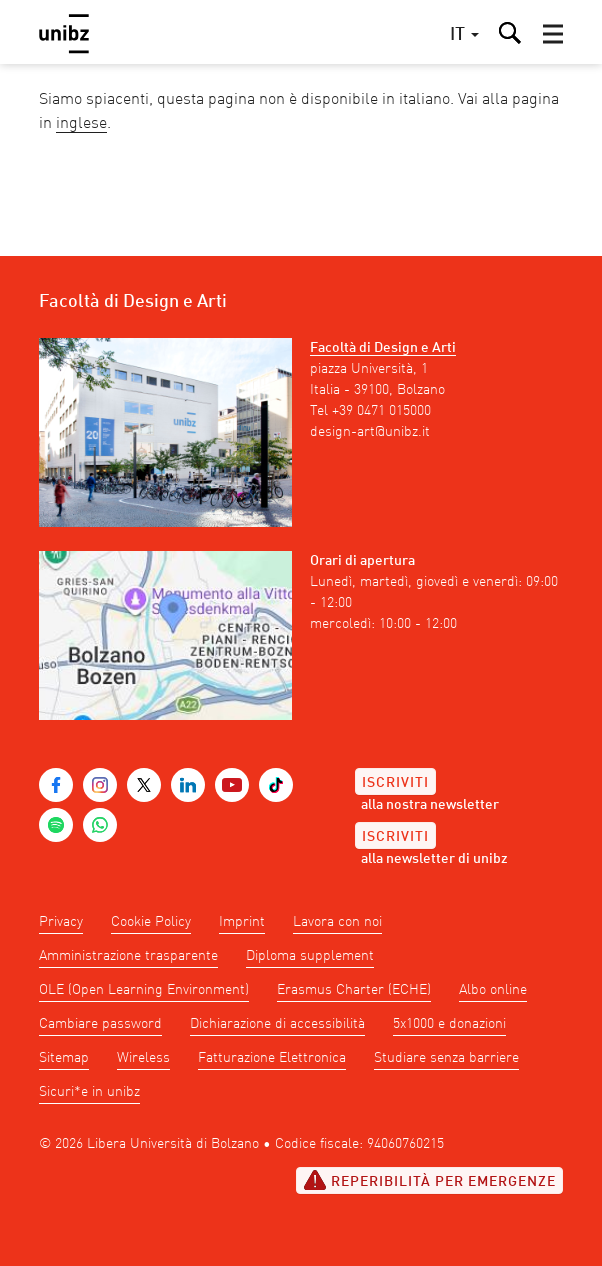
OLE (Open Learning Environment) (144, 990)
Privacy (61, 922)
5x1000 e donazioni (449, 1024)
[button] (553, 34)
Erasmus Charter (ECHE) (354, 990)
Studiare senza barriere (446, 1058)
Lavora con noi (337, 922)
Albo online (493, 990)
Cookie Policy (151, 922)
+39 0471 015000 (381, 411)
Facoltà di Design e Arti (383, 348)
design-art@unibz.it (370, 432)
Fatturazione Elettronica (272, 1058)
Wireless (143, 1058)
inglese (81, 124)
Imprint (242, 922)
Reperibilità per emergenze (429, 1180)
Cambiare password (100, 1024)
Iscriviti (395, 783)
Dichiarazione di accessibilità (277, 1024)
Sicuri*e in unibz (89, 1092)
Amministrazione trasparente (128, 956)
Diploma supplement (310, 956)
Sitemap (64, 1058)
